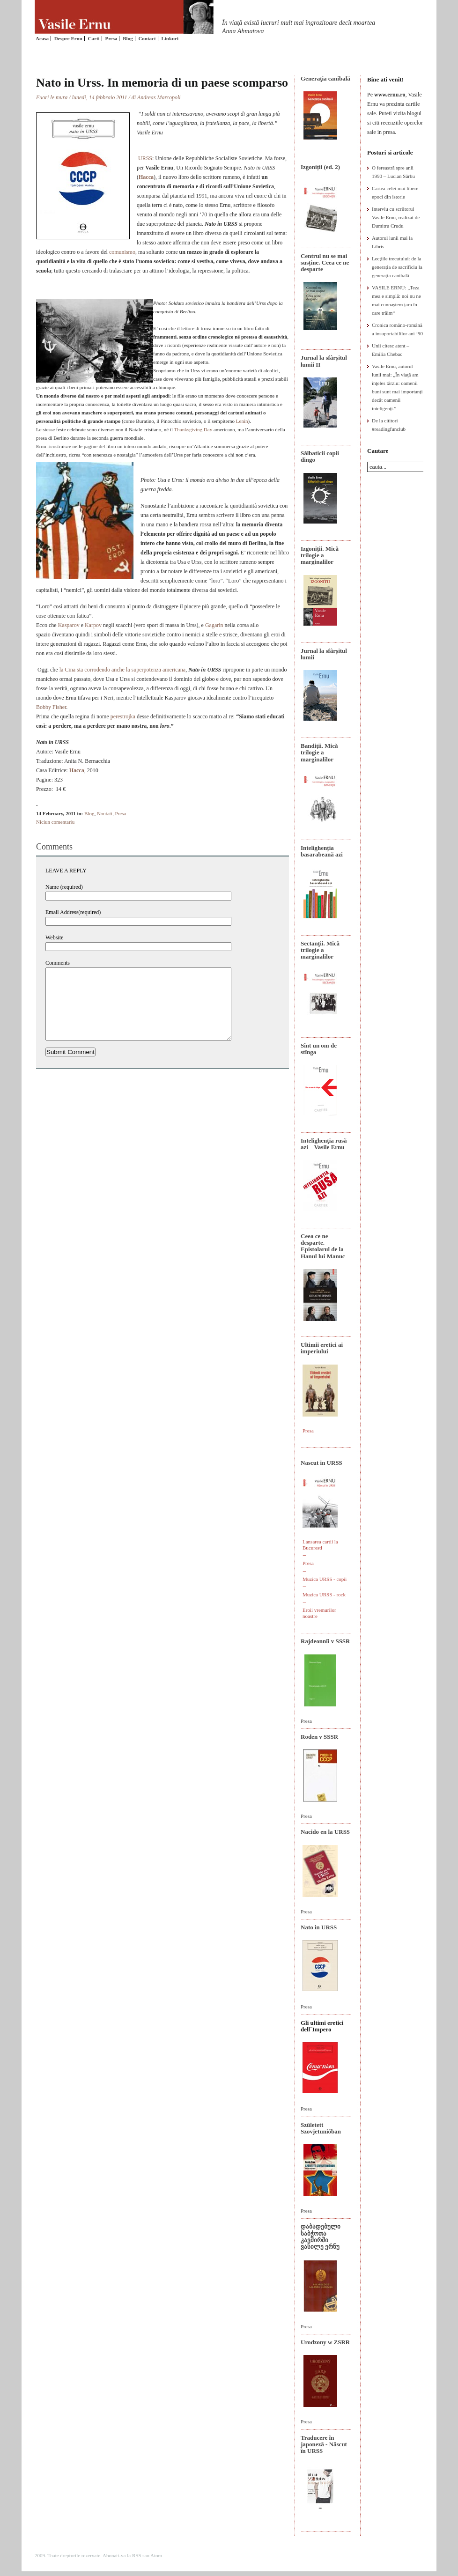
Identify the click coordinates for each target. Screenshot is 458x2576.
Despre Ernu (68, 38)
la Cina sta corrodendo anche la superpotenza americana (122, 669)
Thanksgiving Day (194, 429)
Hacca (146, 177)
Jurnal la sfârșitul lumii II (324, 361)
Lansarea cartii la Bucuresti (320, 1544)
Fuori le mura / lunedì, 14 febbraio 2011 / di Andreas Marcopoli (108, 97)
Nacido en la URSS (325, 1831)
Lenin (242, 421)
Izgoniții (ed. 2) (320, 166)
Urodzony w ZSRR (325, 2342)
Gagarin (214, 625)
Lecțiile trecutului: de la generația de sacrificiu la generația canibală (397, 267)
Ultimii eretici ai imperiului (322, 1348)
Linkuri (169, 38)
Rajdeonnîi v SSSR (325, 1641)
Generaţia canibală (325, 78)
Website (54, 937)
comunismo (122, 252)
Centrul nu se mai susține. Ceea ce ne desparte (325, 262)
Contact (146, 38)
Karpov (93, 625)
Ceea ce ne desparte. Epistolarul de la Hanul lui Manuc (323, 1246)
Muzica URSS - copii (325, 1579)
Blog (128, 38)
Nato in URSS (319, 1927)
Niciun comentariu (55, 822)
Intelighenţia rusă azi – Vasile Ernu (324, 1144)
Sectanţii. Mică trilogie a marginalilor (320, 950)
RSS (136, 2555)
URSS (145, 158)
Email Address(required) (73, 912)
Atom (156, 2555)
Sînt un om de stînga (319, 1048)
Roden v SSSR (319, 1736)
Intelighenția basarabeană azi (322, 851)
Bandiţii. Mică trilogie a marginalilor (319, 752)
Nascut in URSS (321, 1462)
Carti (94, 38)
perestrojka (123, 716)
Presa (111, 38)
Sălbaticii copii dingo (320, 456)
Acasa (42, 38)
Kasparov (69, 625)
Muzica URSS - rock (324, 1594)
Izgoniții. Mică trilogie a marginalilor (320, 555)
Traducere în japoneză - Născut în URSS (324, 2444)
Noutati (104, 813)
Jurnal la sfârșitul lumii (324, 654)
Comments (57, 963)
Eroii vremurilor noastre (319, 1613)
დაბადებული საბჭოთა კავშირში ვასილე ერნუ (320, 2236)
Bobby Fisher (51, 707)
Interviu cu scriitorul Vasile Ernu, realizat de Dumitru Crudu (396, 217)
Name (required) (64, 887)
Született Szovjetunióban (321, 2128)
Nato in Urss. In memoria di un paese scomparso (162, 82)
